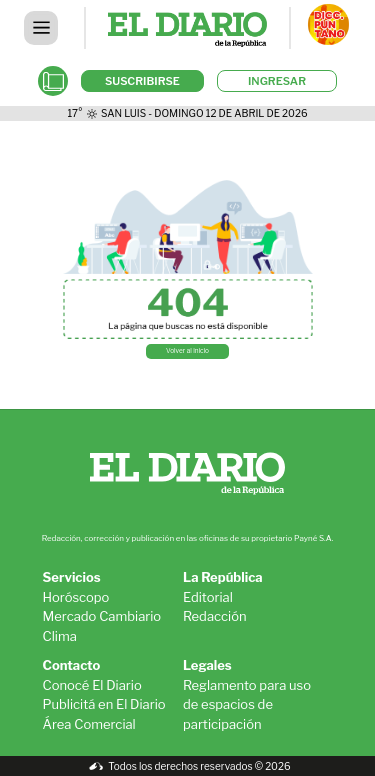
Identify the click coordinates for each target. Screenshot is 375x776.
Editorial (208, 597)
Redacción (215, 616)
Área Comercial (89, 724)
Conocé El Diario (92, 685)
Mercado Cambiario (102, 616)
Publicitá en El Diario (104, 704)
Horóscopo (76, 597)
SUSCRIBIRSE (142, 81)
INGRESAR (277, 81)
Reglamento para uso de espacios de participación (247, 704)
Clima (60, 636)
